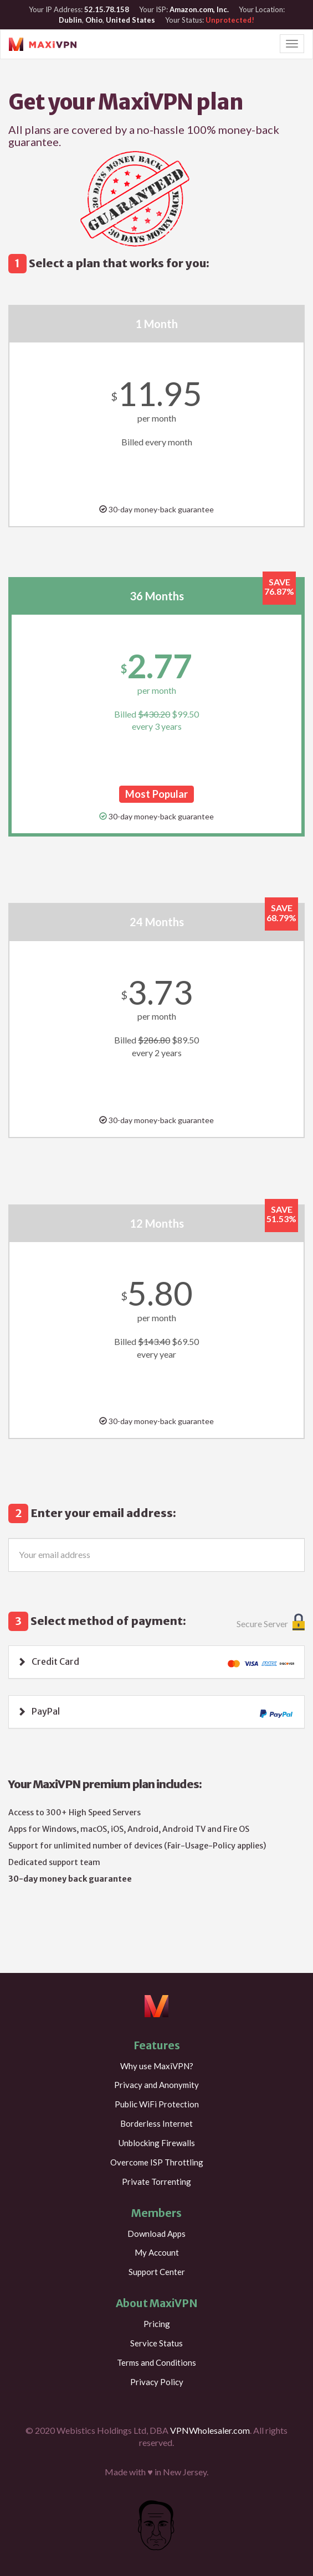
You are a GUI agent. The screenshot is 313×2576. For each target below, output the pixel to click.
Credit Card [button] (55, 1661)
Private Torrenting (156, 2182)
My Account (157, 2252)
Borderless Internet (156, 2123)
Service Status (156, 2343)
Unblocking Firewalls (157, 2143)
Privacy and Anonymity (156, 2085)
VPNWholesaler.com (210, 2430)
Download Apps (156, 2234)
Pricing (156, 2324)
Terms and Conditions (156, 2362)
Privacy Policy (156, 2382)
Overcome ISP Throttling (156, 2162)
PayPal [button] (46, 1711)
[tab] (156, 1662)
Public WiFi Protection (157, 2104)
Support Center (157, 2272)
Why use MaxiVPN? (156, 2066)
